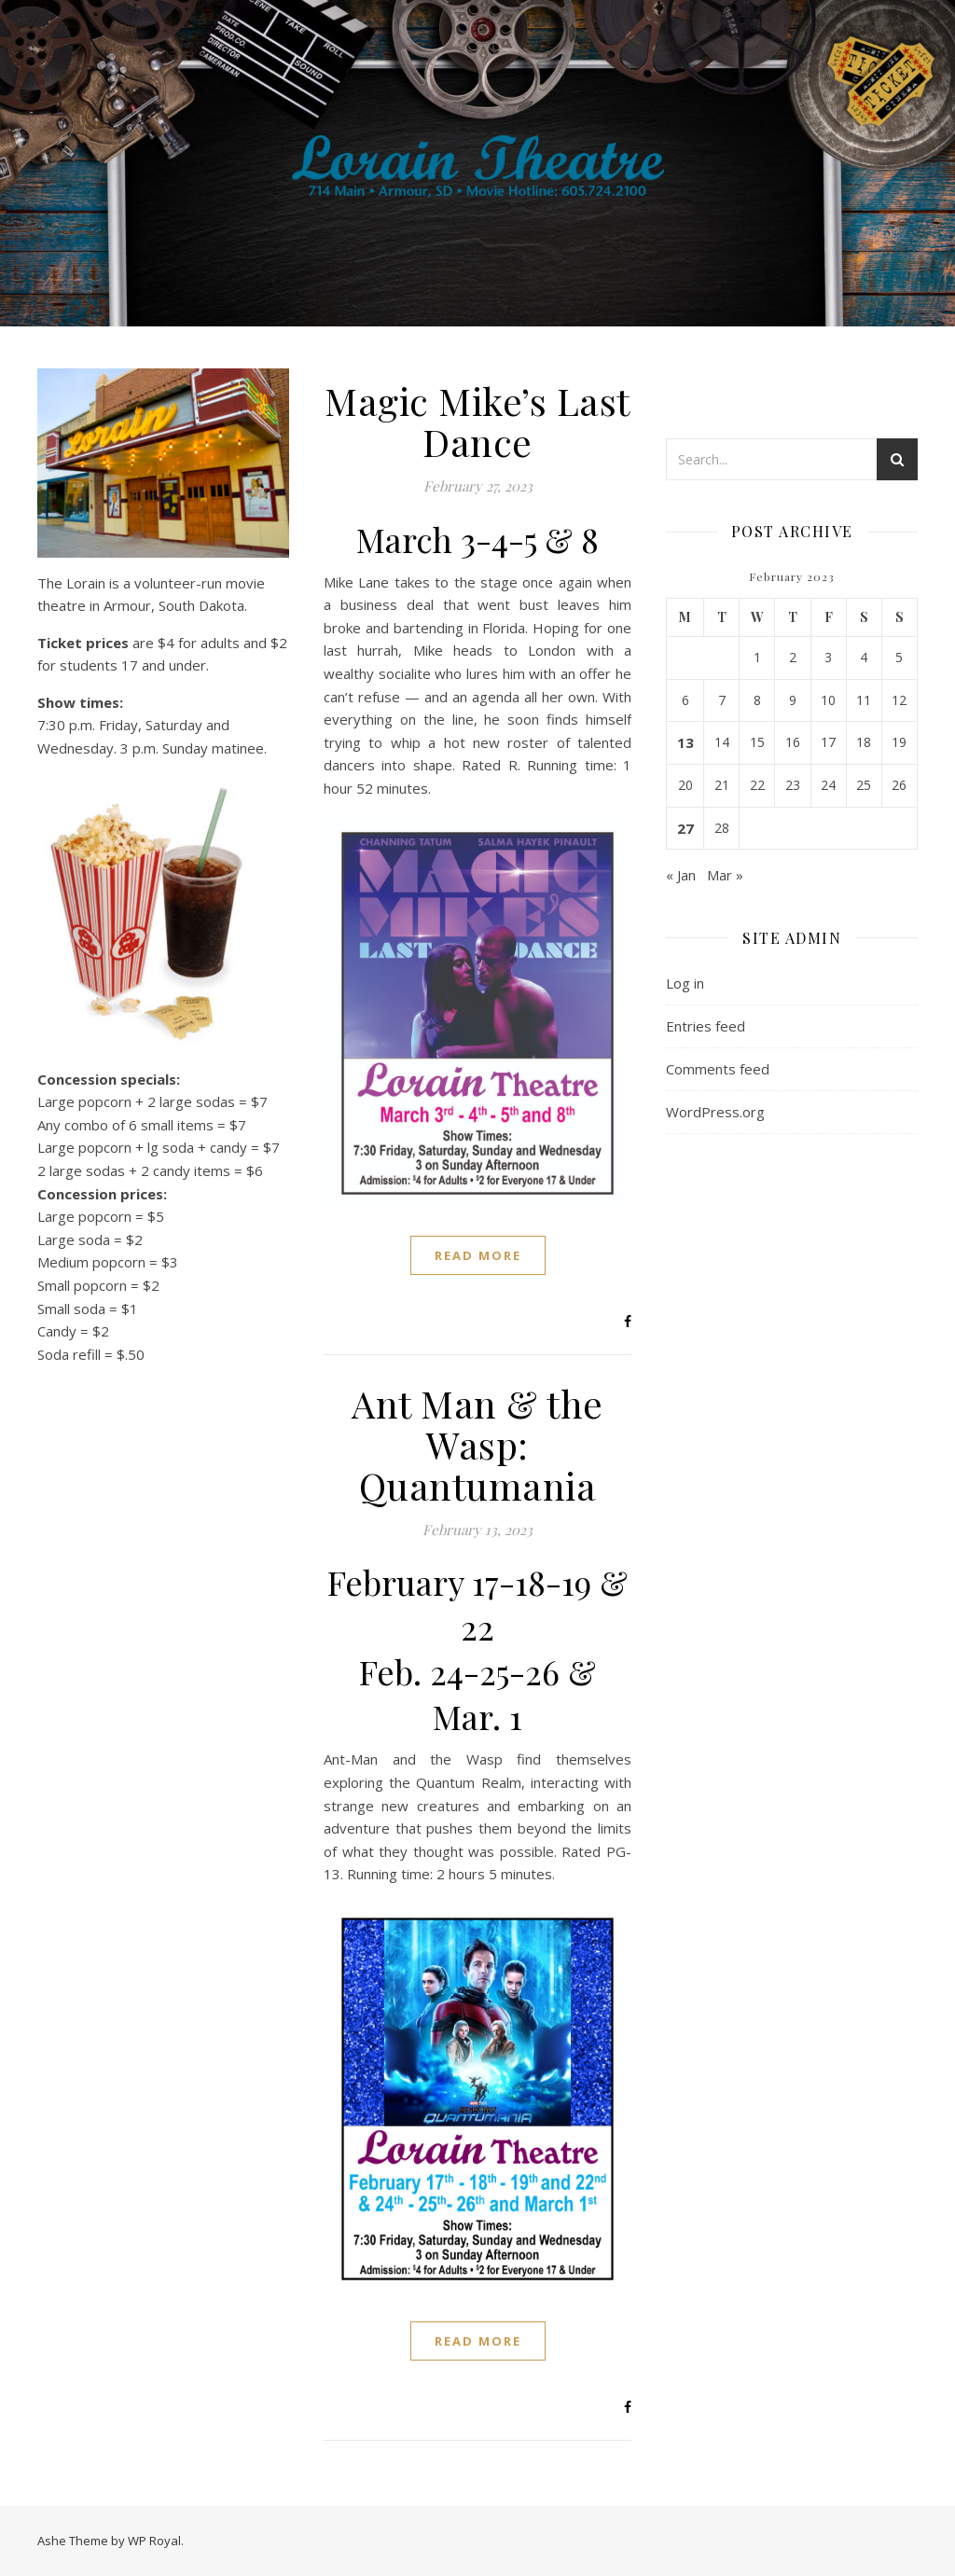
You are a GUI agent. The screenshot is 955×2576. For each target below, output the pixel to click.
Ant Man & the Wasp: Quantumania (477, 1444)
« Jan (681, 875)
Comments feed (717, 1068)
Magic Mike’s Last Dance (477, 421)
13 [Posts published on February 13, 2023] (685, 742)
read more (478, 1255)
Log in (685, 983)
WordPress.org (715, 1111)
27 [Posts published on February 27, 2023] (685, 828)
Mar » (725, 875)
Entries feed (705, 1026)
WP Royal (154, 2540)
